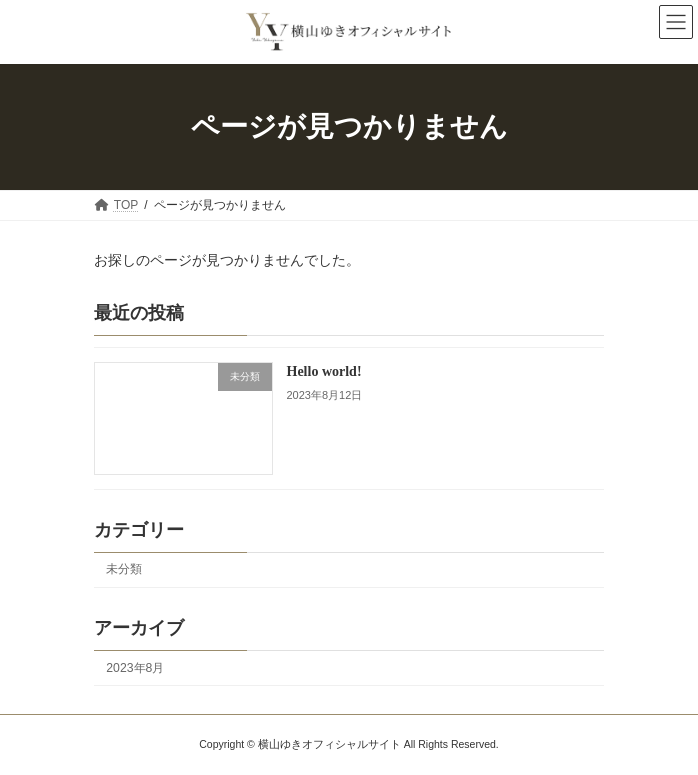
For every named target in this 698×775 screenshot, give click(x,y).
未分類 (124, 569)
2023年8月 (135, 667)
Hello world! (324, 371)
